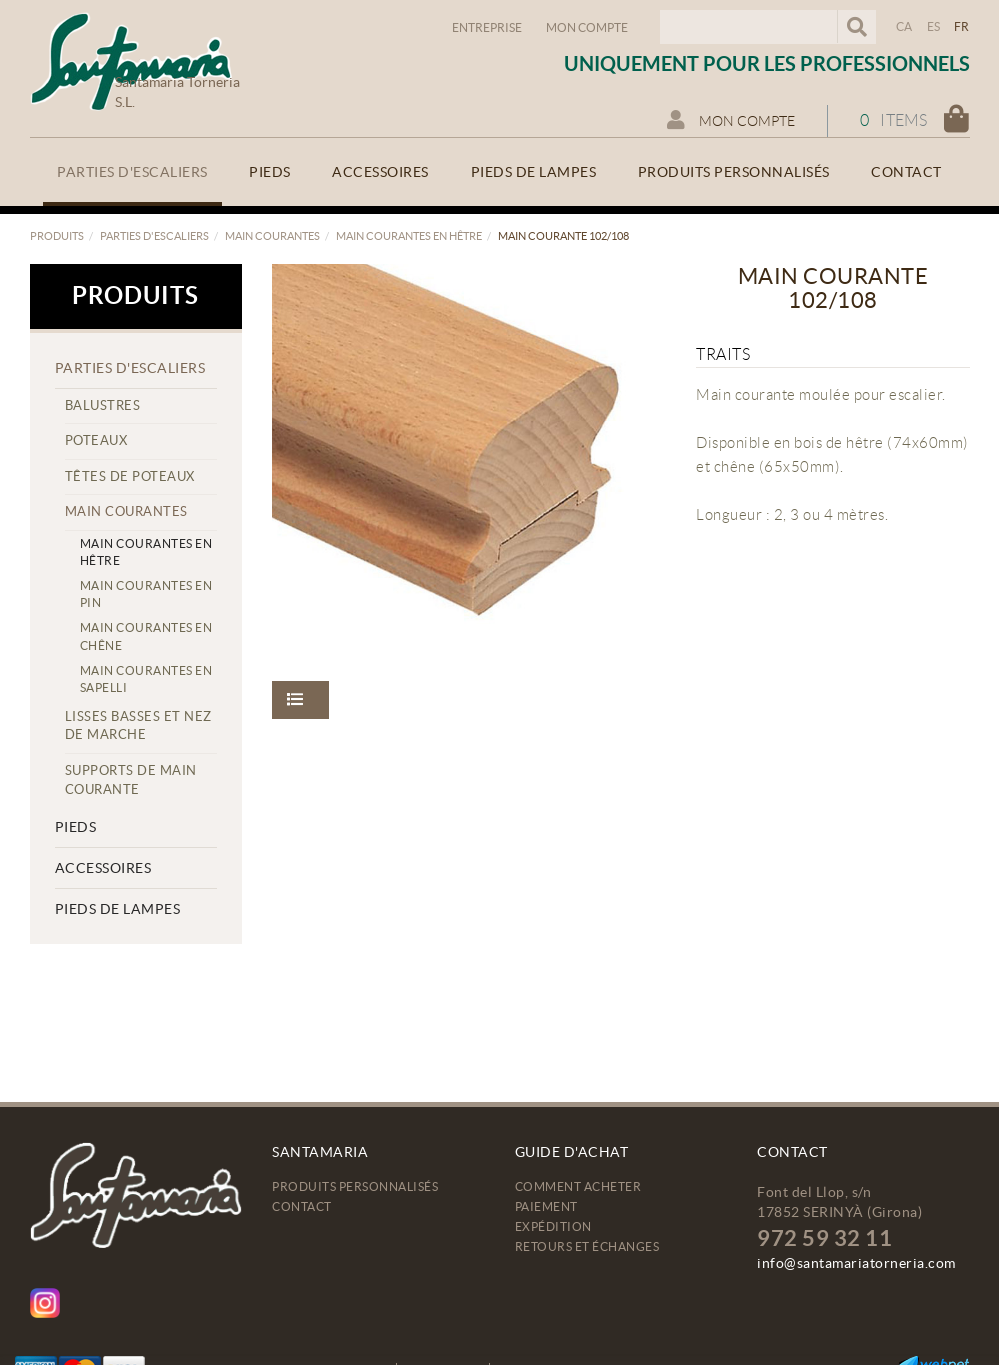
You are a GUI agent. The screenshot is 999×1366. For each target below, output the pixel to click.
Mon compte (587, 27)
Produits (57, 236)
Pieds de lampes (118, 909)
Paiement (546, 1206)
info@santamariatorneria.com (856, 1263)
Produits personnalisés (355, 1186)
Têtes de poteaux (130, 476)
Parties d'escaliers (154, 236)
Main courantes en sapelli (146, 679)
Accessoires (103, 868)
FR (962, 26)
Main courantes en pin (146, 594)
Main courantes (272, 236)
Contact (302, 1206)
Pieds (76, 827)
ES (934, 26)
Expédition (553, 1226)
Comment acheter (578, 1186)
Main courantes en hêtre (409, 236)
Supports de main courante (131, 780)
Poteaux (96, 440)
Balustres (103, 405)
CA (904, 26)
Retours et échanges (587, 1246)
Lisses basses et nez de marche (138, 726)
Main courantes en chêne (146, 636)
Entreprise (487, 27)
